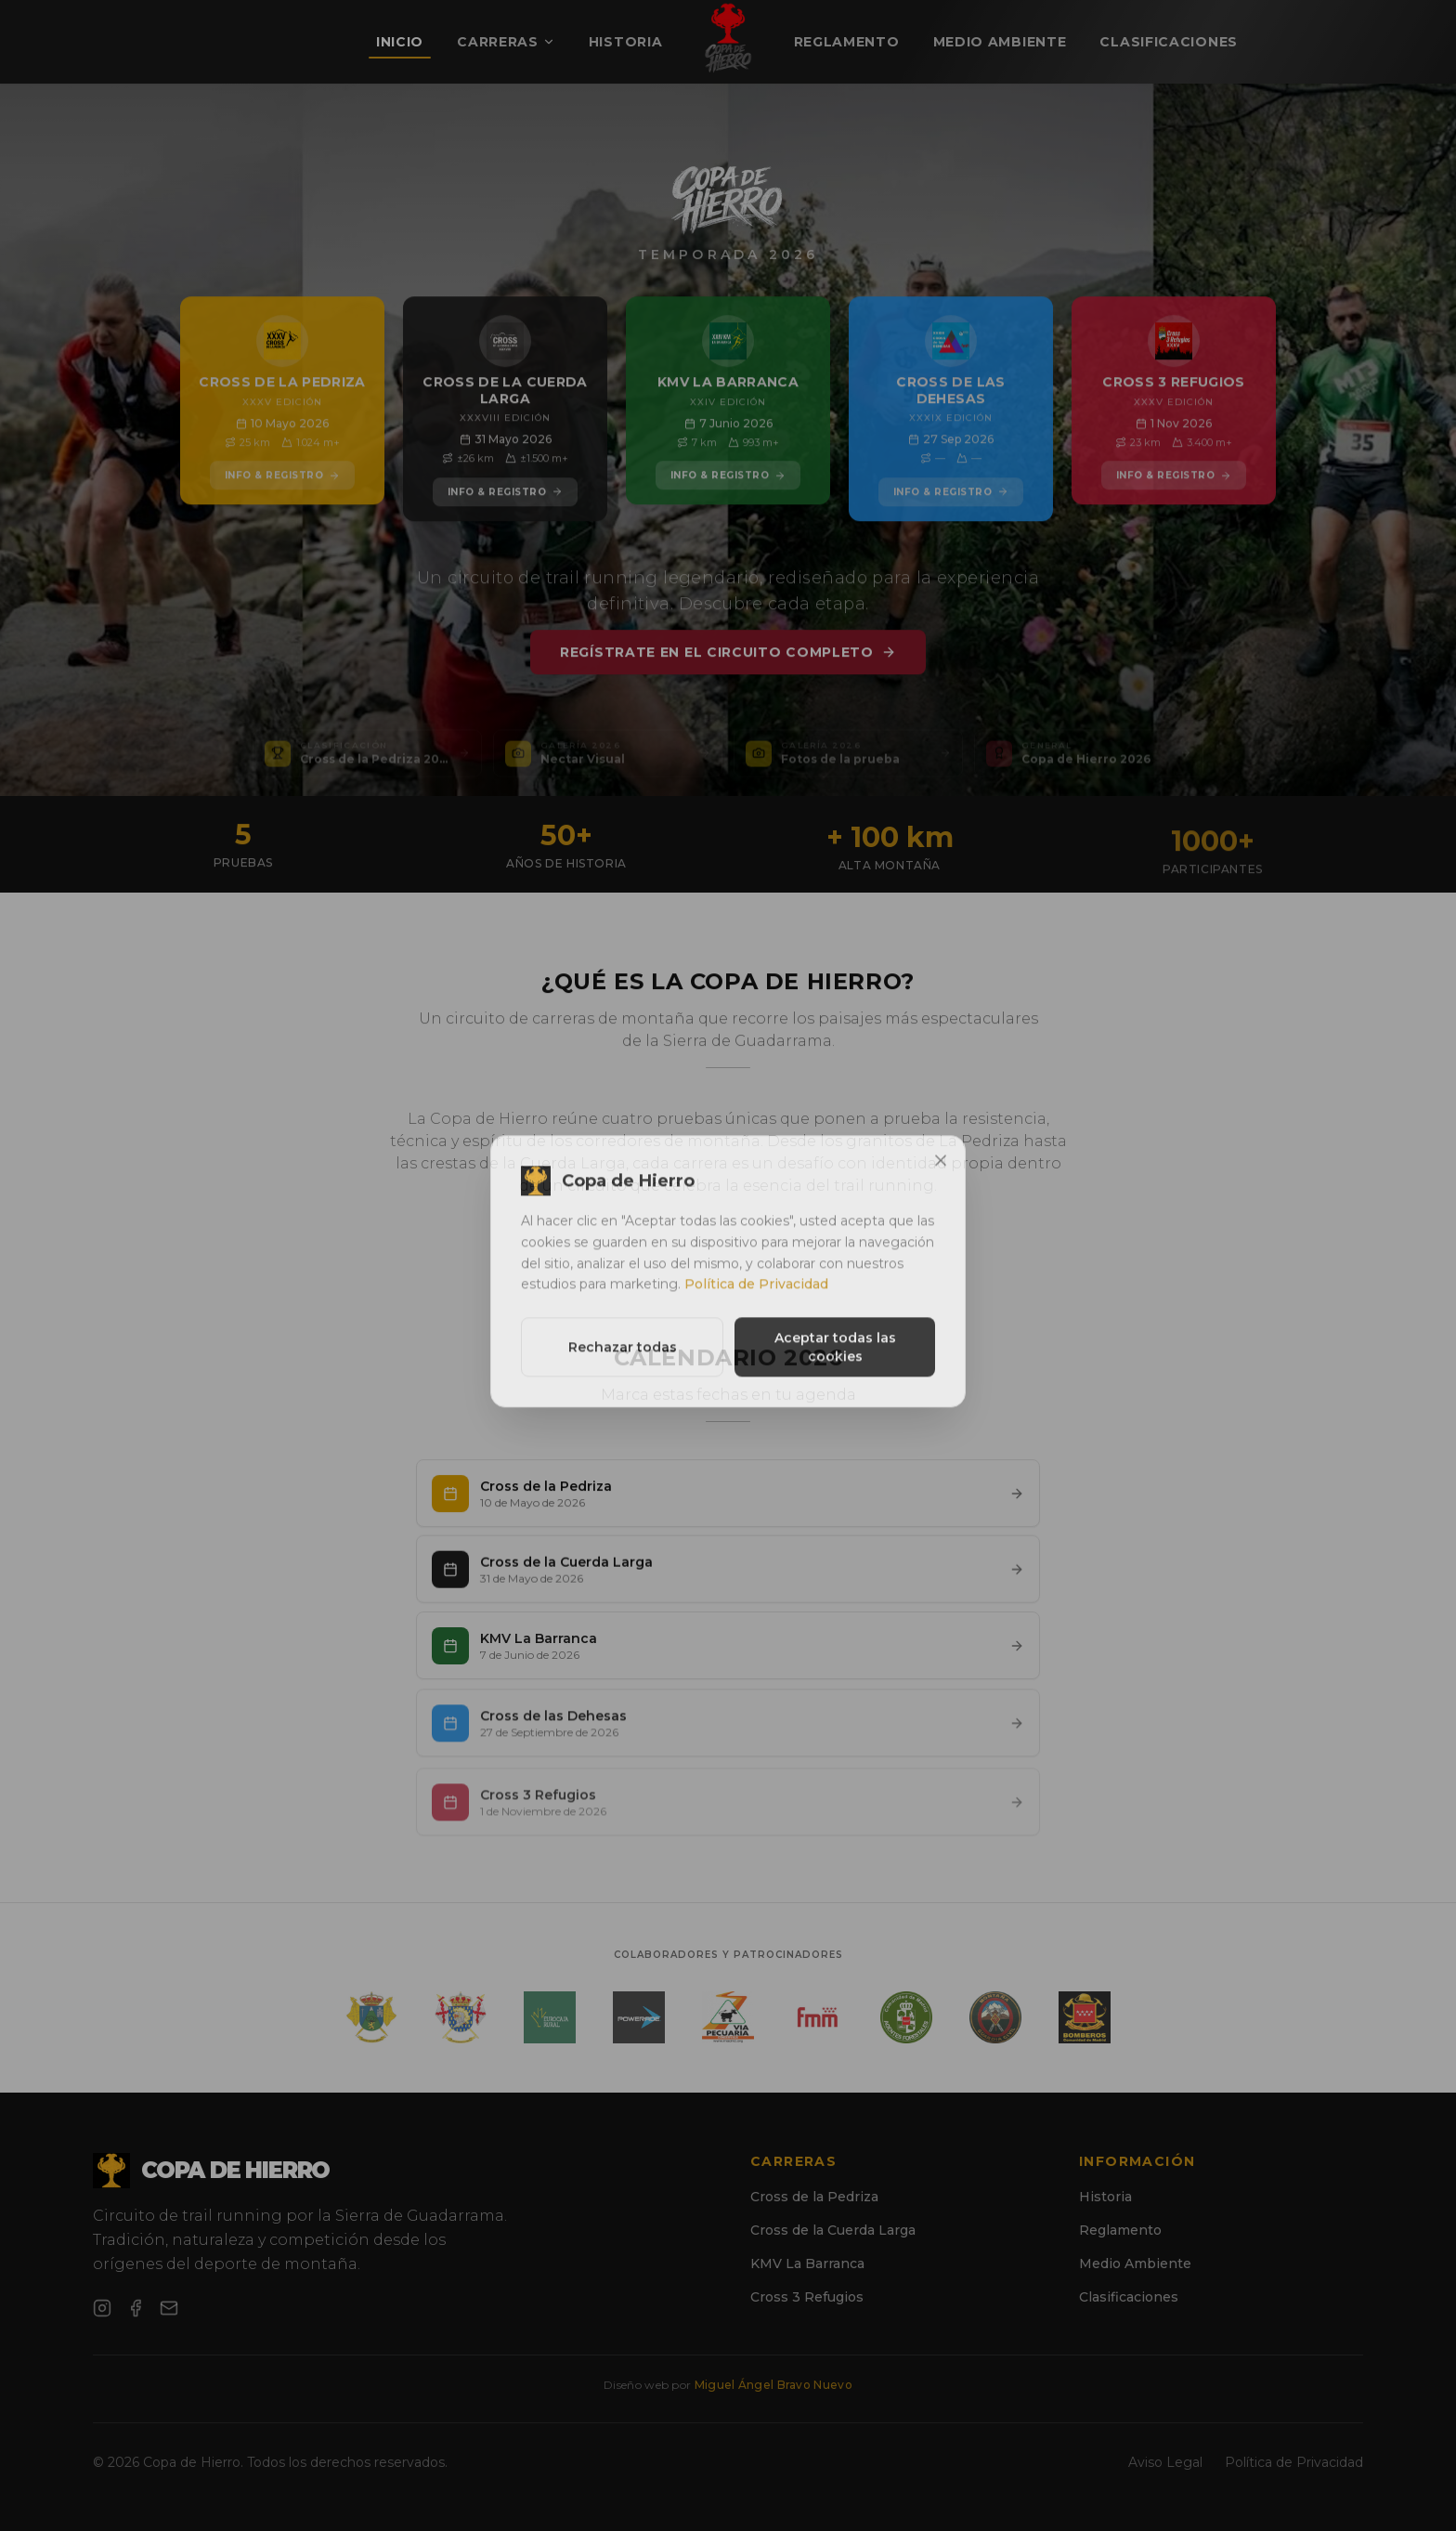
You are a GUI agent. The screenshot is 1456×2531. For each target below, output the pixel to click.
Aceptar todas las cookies (835, 1364)
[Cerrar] (940, 1177)
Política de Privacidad (756, 1301)
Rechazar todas (622, 1364)
